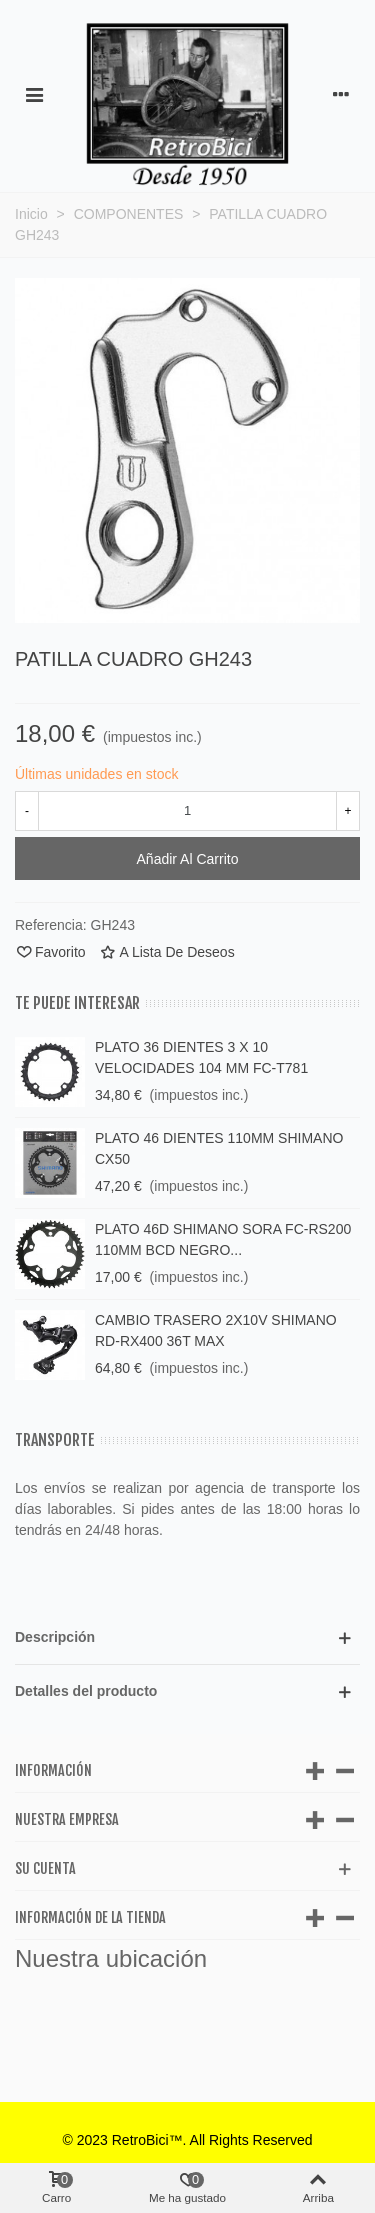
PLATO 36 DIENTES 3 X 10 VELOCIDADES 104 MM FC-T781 (201, 1057)
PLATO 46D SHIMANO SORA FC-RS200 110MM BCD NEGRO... (223, 1239)
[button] (187, 1637)
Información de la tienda (90, 1917)
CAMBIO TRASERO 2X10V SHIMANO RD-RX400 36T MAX (216, 1330)
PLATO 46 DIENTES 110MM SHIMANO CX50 (219, 1148)
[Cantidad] (187, 811)
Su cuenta (45, 1868)
